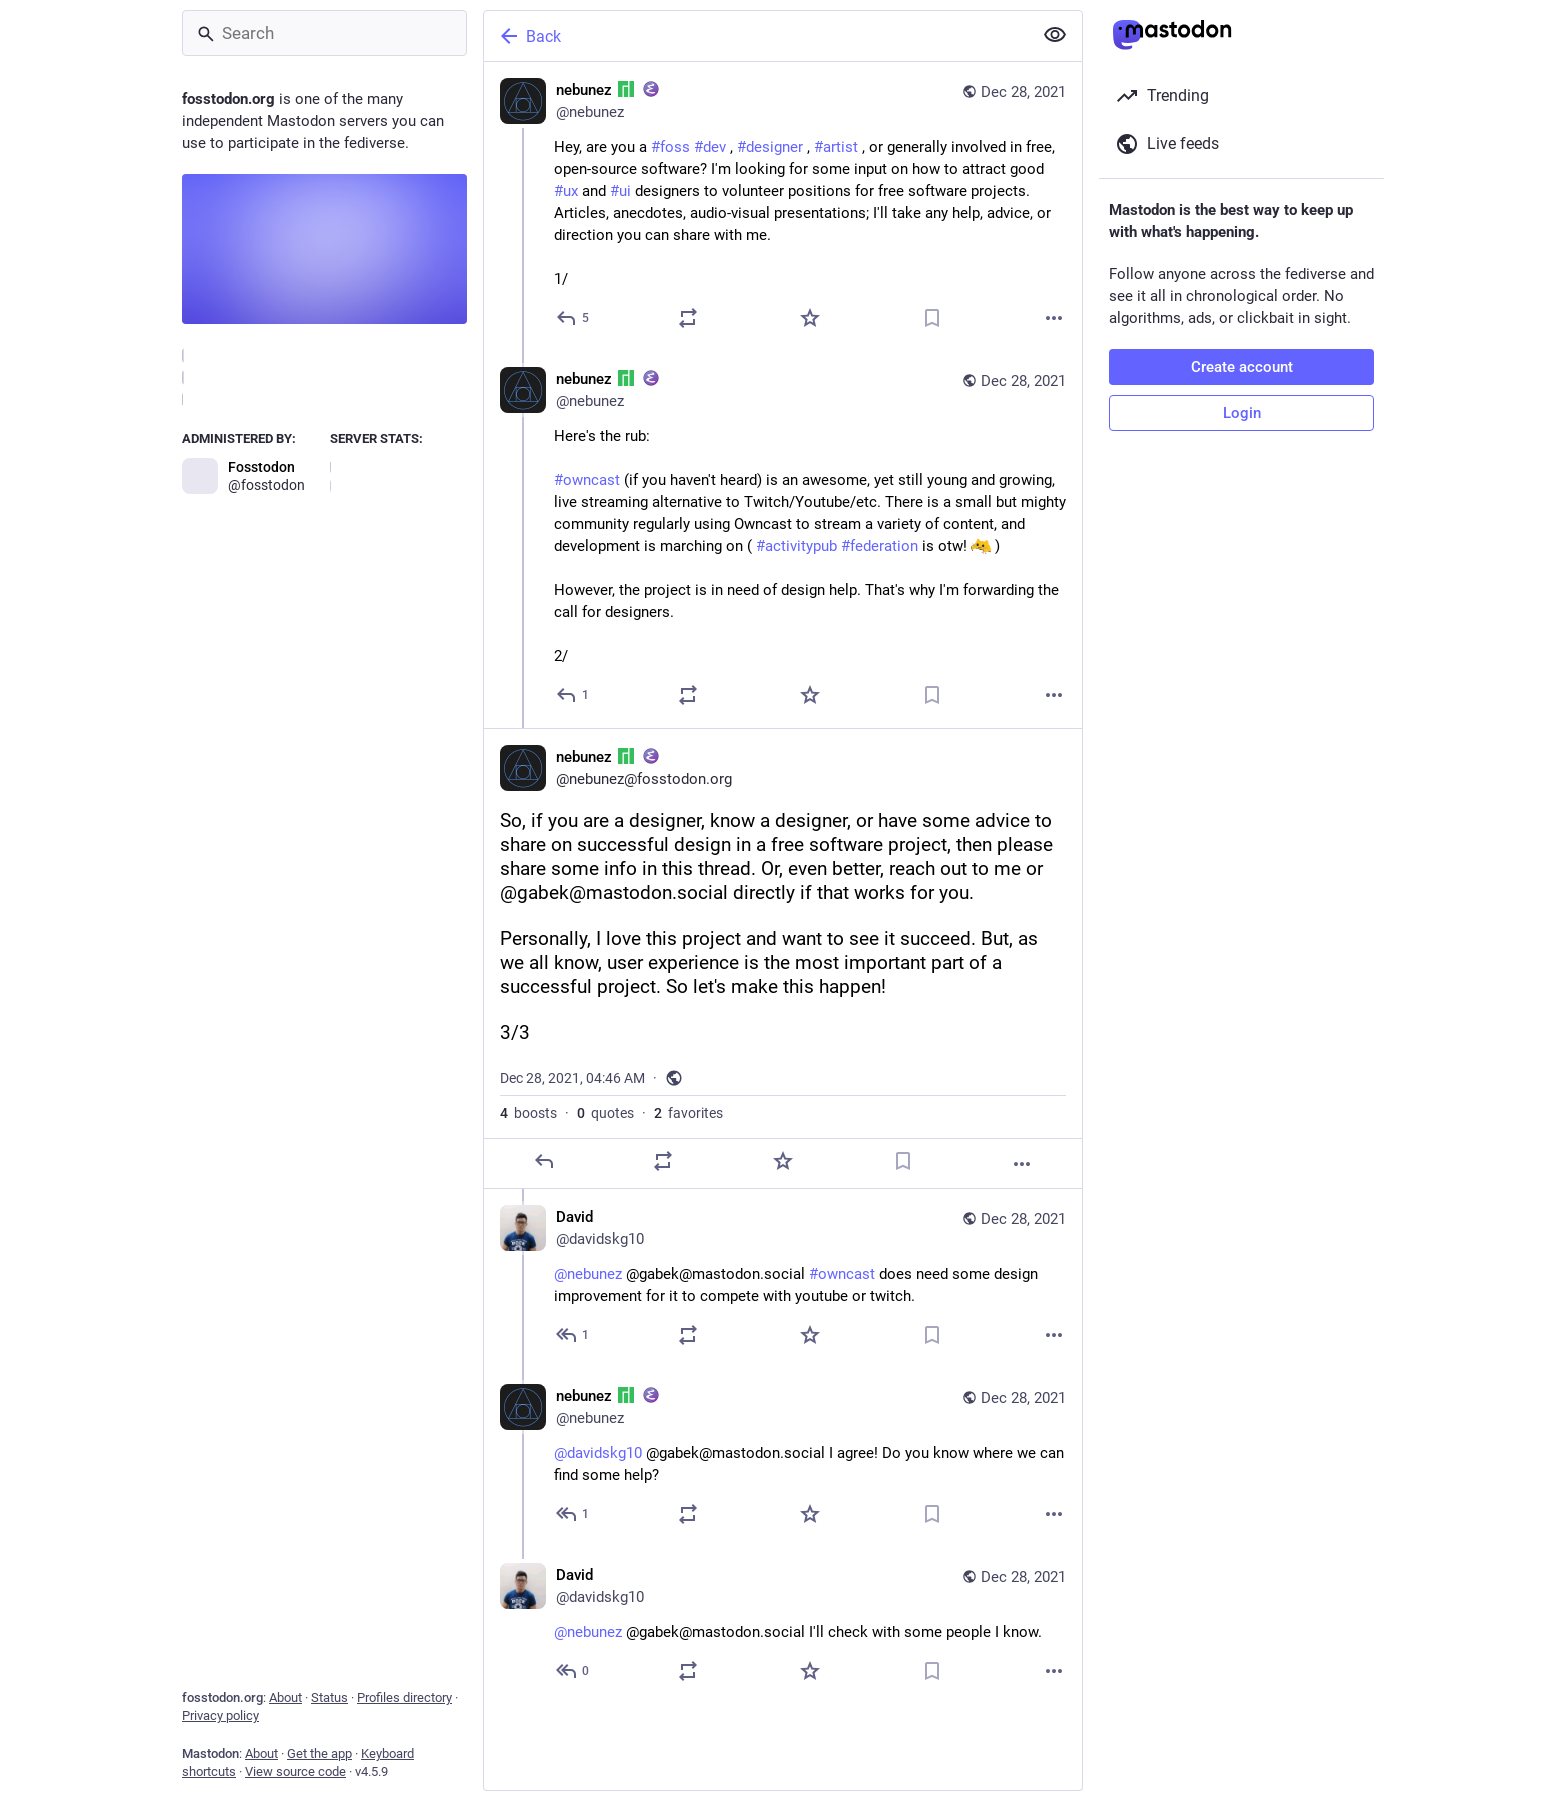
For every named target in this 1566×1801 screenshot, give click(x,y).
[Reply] (573, 318)
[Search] (324, 33)
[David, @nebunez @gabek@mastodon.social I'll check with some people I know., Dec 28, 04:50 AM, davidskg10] (783, 1625)
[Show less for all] (1055, 35)
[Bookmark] (932, 318)
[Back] (756, 36)
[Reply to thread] (573, 695)
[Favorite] (810, 318)
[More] (1054, 318)
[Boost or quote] (688, 318)
